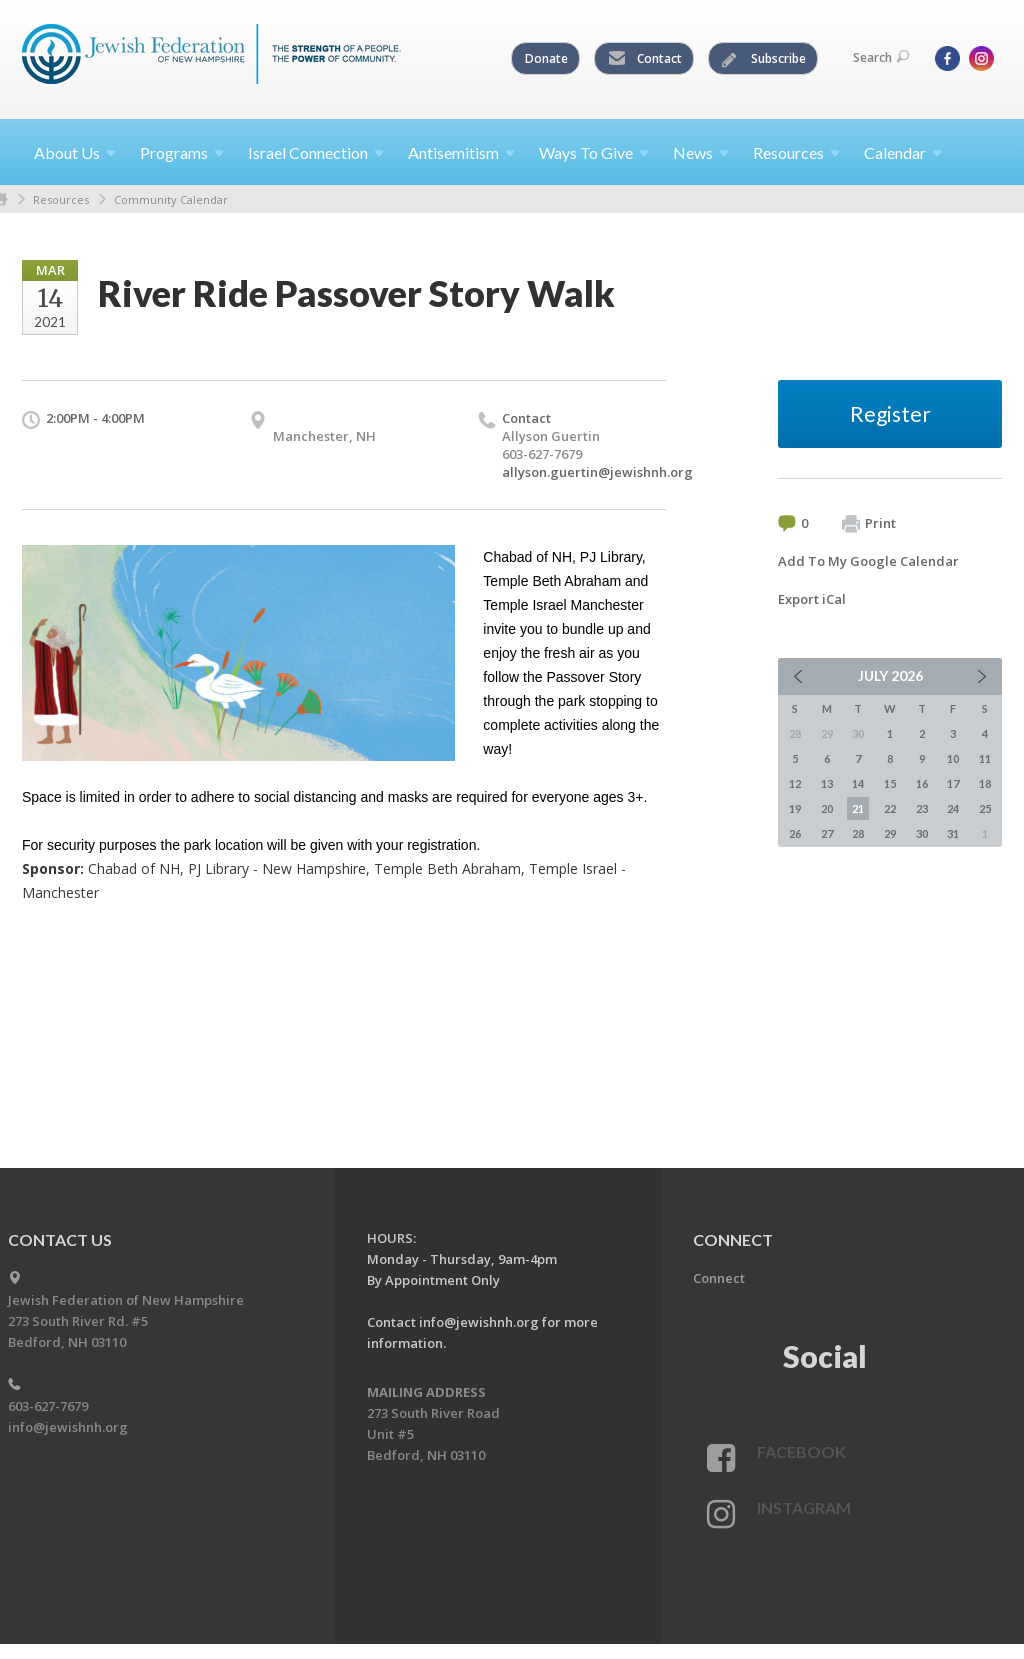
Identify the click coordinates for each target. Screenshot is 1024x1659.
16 (922, 783)
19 (795, 808)
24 (953, 808)
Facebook (801, 1451)
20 (827, 808)
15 (890, 783)
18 (985, 783)
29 (890, 833)
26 (795, 833)
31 (953, 833)
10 (953, 758)
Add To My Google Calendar (868, 561)
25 (985, 808)
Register (890, 413)
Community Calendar (171, 199)
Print (869, 524)
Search (881, 57)
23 (922, 808)
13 (827, 783)
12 (795, 783)
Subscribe (764, 59)
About (75, 152)
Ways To (594, 152)
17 (953, 783)
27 (827, 833)
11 (985, 758)
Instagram (804, 1507)
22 (890, 808)
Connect (719, 1278)
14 (858, 783)
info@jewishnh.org (68, 1427)
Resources (61, 199)
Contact (645, 59)
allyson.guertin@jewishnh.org (597, 472)
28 (858, 833)
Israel (316, 152)
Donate (546, 58)
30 (922, 833)
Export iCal (812, 599)
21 (858, 808)
